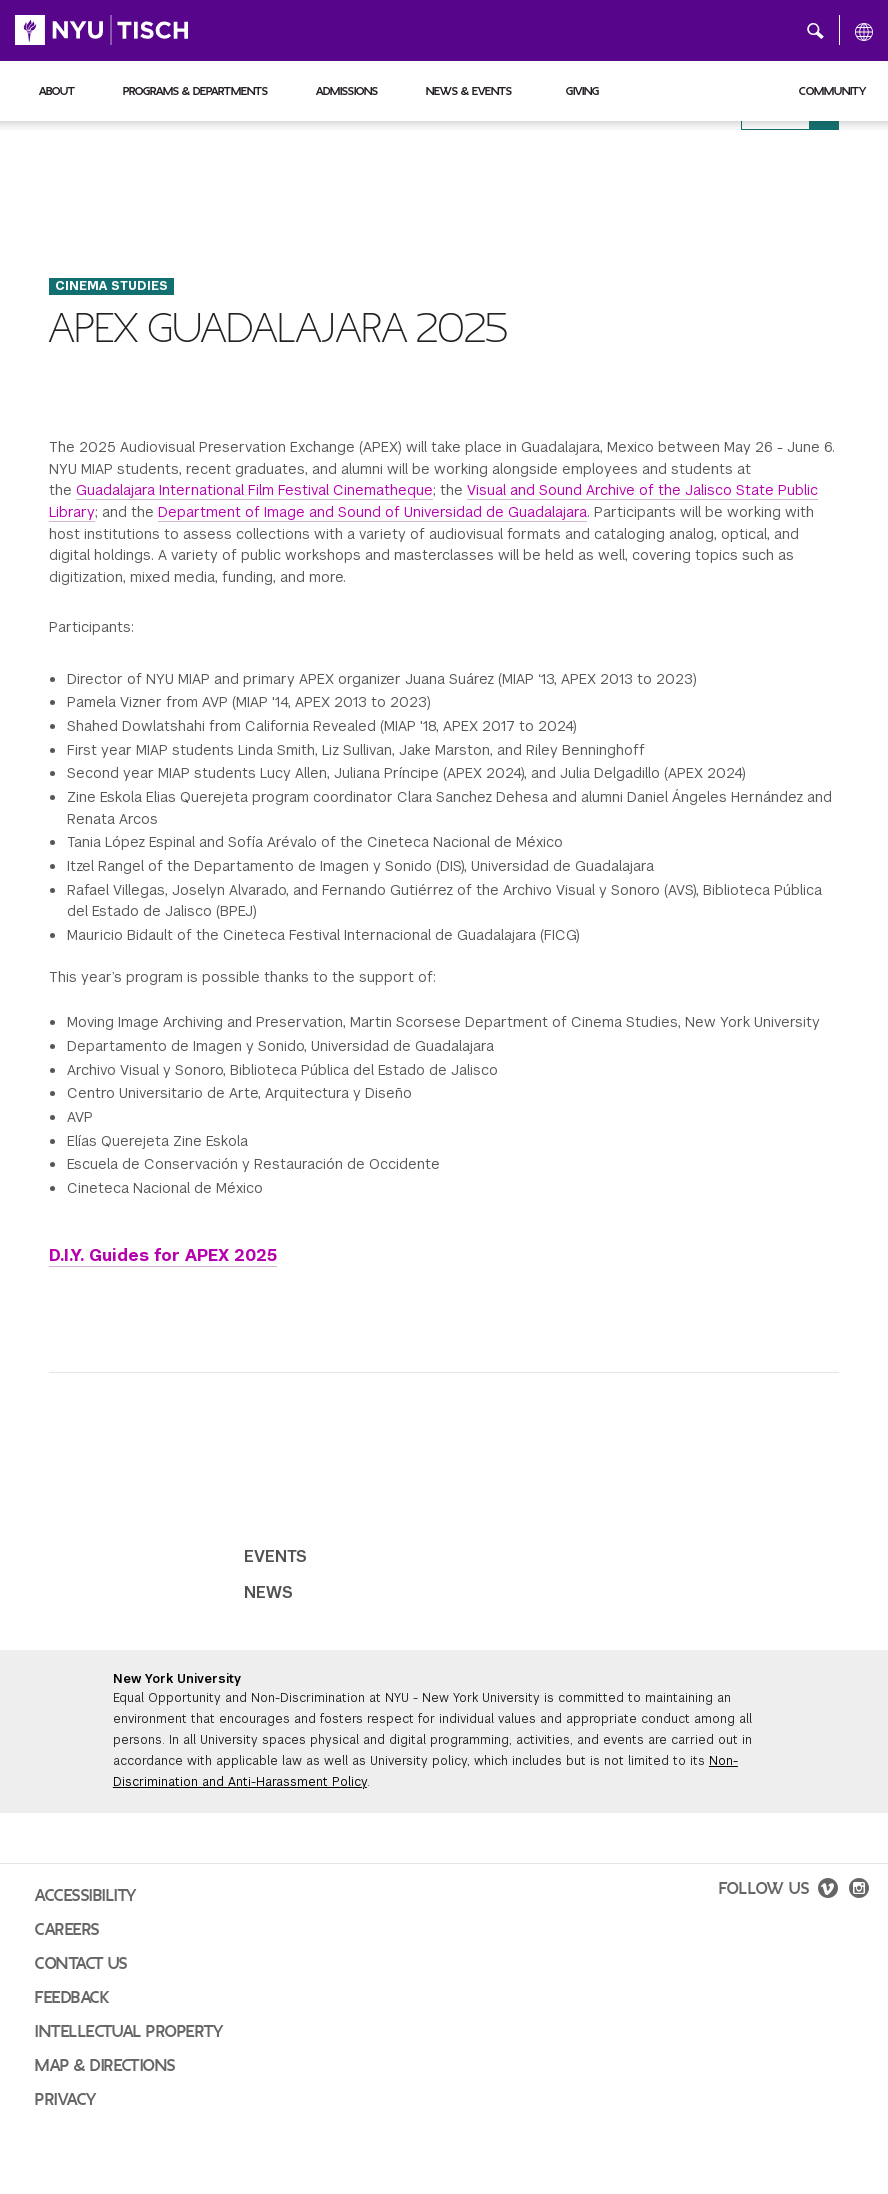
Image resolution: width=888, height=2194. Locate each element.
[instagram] (859, 1891)
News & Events (469, 91)
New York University (177, 1679)
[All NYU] (864, 31)
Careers (67, 1930)
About (57, 91)
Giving (582, 91)
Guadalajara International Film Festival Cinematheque (254, 490)
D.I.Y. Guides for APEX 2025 (163, 1255)
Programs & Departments (195, 91)
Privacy (66, 2100)
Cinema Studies (111, 286)
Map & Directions (105, 2066)
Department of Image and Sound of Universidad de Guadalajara (372, 512)
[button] (815, 30)
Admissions (347, 91)
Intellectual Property (129, 2032)
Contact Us (81, 1964)
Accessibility (86, 1896)
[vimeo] (828, 1891)
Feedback (72, 1998)
